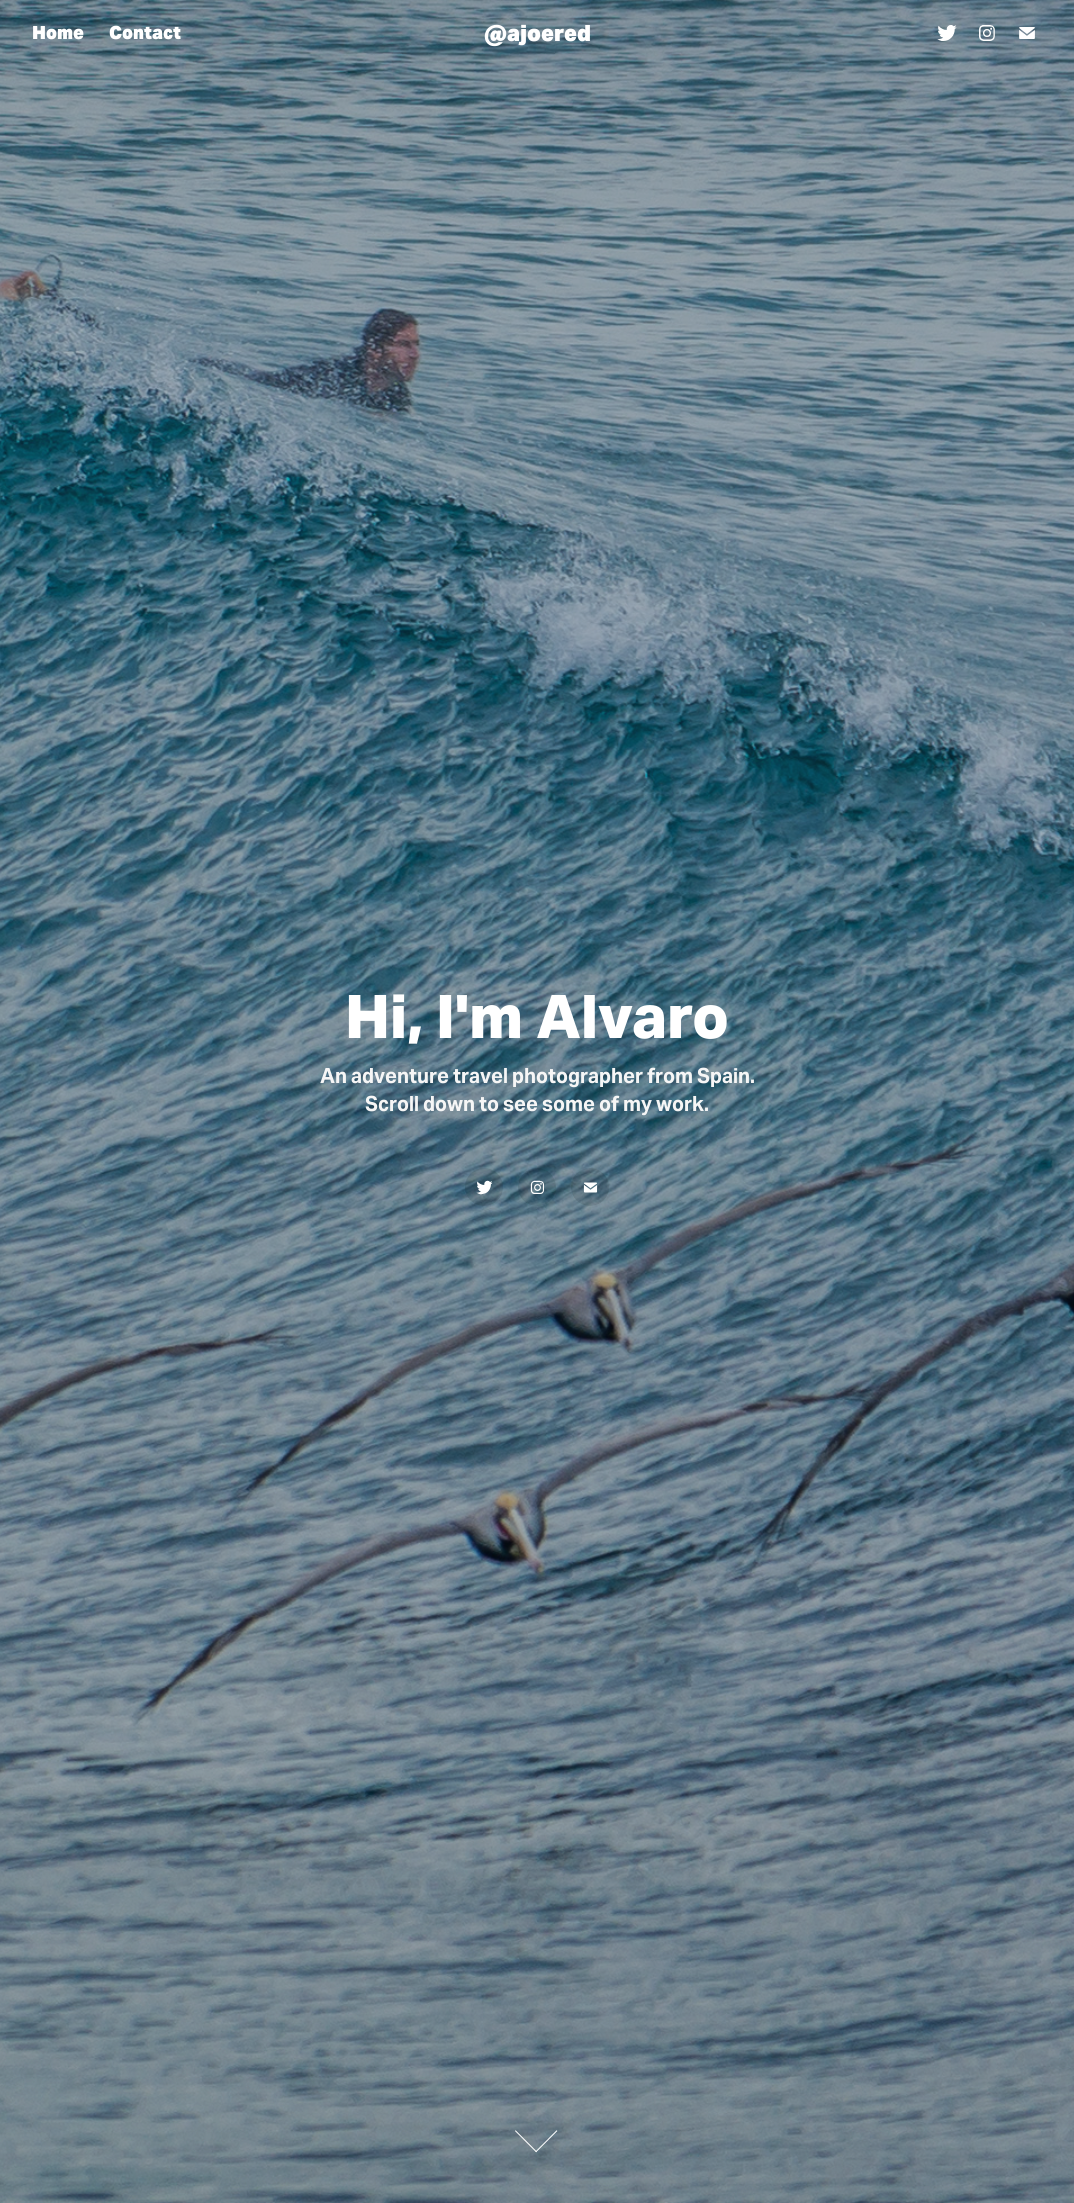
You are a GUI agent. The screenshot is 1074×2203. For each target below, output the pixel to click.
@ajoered (537, 33)
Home (58, 32)
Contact (145, 32)
